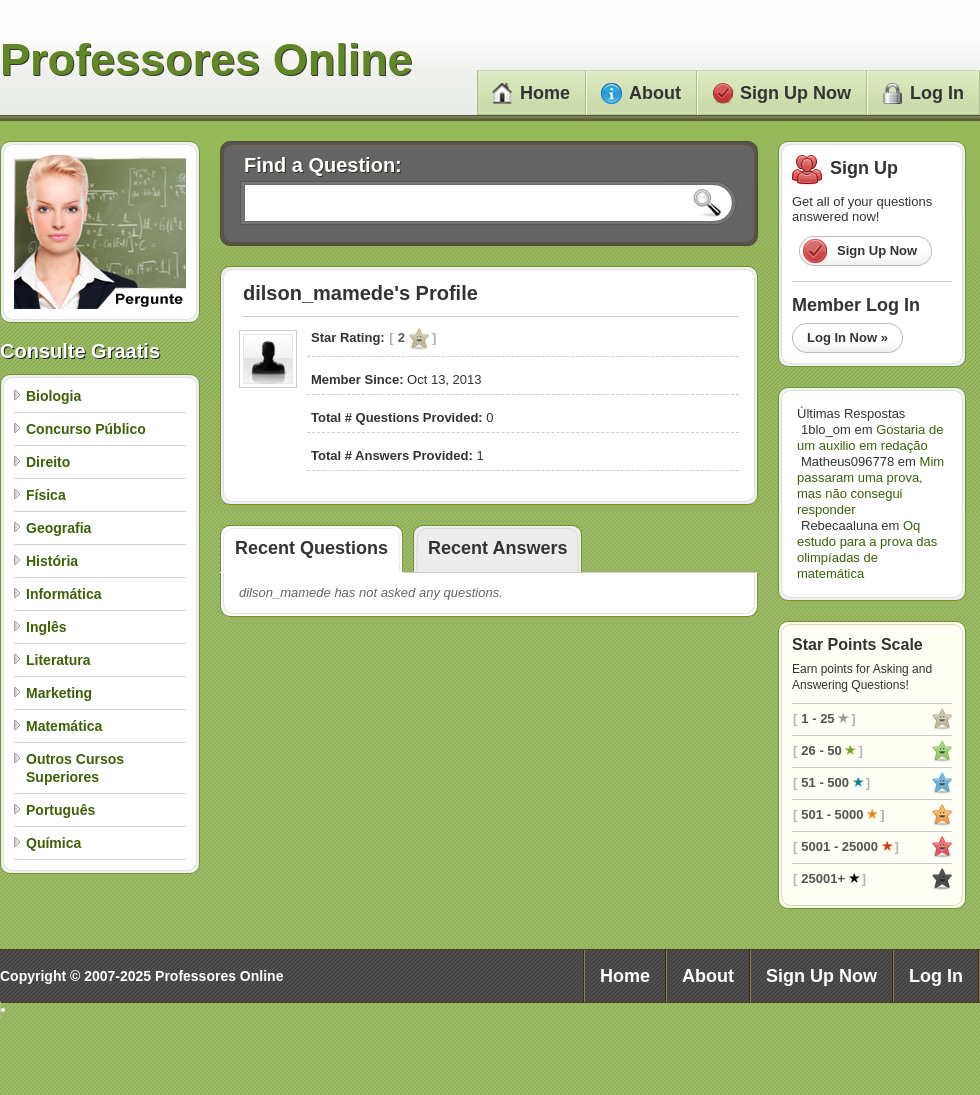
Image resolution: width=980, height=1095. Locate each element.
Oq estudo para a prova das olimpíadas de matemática (867, 549)
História (52, 561)
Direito (48, 462)
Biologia (53, 396)
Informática (63, 594)
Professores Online (206, 59)
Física (46, 495)
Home (531, 93)
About (641, 93)
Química (53, 843)
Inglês (46, 627)
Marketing (59, 693)
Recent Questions (311, 548)
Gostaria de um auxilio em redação (870, 437)
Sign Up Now (781, 93)
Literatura (58, 660)
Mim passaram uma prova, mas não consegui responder (870, 485)
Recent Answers (497, 548)
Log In (923, 93)
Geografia (58, 528)
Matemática (64, 726)
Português (60, 810)
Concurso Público (86, 429)
